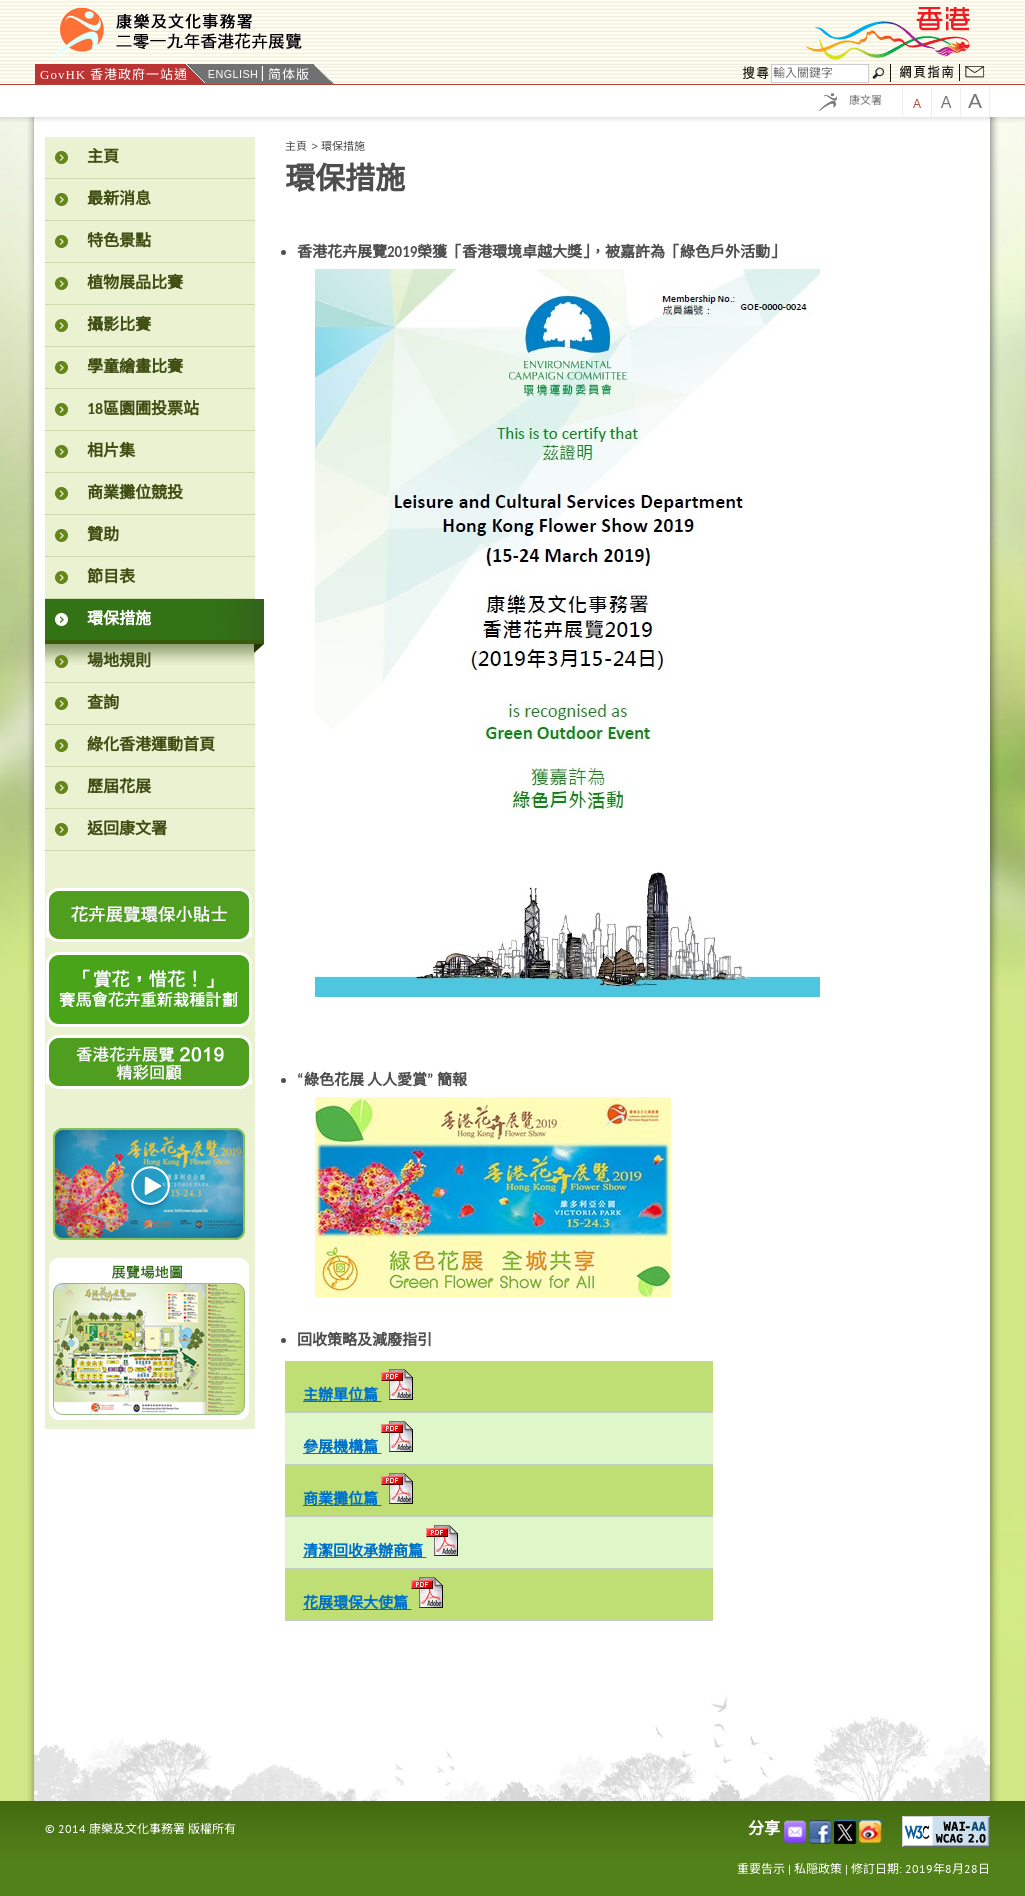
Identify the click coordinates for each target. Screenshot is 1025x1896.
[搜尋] (820, 73)
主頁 (296, 146)
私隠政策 (818, 1868)
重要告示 (761, 1868)
